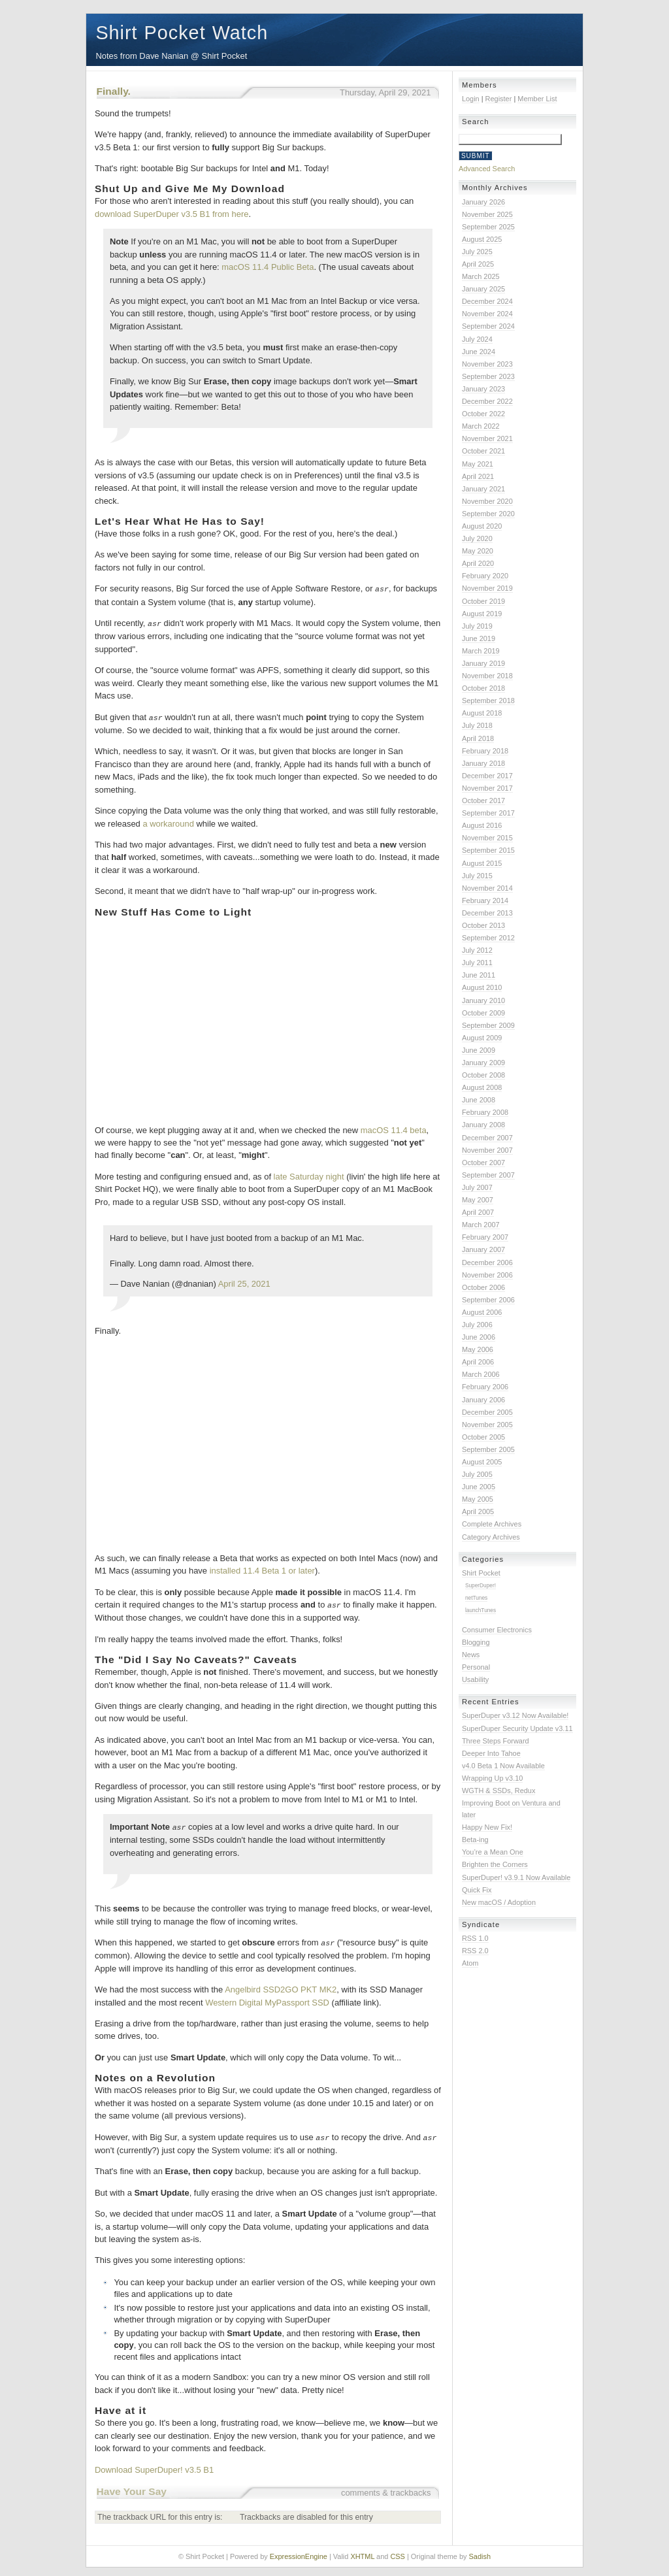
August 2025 (482, 239)
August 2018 (482, 713)
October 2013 (483, 925)
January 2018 (483, 763)
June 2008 (478, 1100)
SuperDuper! (480, 1585)
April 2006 (478, 1362)
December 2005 (487, 1412)
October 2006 (483, 1287)
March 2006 (481, 1374)
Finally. (114, 91)
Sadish (480, 2552)
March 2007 (481, 1225)
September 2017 (488, 813)
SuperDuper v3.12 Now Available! (515, 1715)
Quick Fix (477, 1890)
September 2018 (488, 700)
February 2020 (485, 576)
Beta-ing (475, 1839)
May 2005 (477, 1499)
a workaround (167, 822)
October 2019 (483, 601)
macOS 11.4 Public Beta (267, 267)
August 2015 (482, 863)
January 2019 (483, 663)
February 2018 (485, 751)
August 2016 (482, 825)
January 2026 (483, 202)
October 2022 (483, 414)
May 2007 (477, 1200)
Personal (476, 1667)
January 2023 (483, 389)
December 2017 (487, 776)
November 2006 (487, 1275)
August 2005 (482, 1462)
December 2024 (487, 301)
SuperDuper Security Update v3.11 (517, 1728)
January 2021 (483, 489)
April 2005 (478, 1511)
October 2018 (483, 688)
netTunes (476, 1597)
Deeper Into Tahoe (491, 1753)
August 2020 (482, 526)
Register (498, 99)
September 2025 (488, 227)
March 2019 (481, 651)
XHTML (362, 2552)
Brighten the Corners (495, 1864)
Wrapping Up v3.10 (492, 1778)
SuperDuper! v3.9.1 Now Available (516, 1877)
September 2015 (488, 850)
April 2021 (478, 476)
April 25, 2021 (244, 1282)
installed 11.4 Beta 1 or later (262, 1569)
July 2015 (477, 876)
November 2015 (487, 838)
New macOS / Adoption (499, 1902)
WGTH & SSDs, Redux (498, 1790)
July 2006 (477, 1325)
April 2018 (478, 738)
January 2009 (483, 1062)
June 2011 (478, 975)
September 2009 (488, 1025)
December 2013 (487, 913)
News (471, 1655)
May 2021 (477, 464)
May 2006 (477, 1349)
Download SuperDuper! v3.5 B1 (154, 2465)
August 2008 (482, 1087)
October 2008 (483, 1075)
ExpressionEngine (298, 2552)
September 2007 (488, 1175)
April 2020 (478, 563)
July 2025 (477, 252)
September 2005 (488, 1449)
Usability (475, 1679)
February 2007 (485, 1237)
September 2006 (488, 1300)
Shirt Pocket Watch (181, 32)
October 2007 (483, 1162)
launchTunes (480, 1610)
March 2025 (481, 276)
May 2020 (477, 551)
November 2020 (487, 501)
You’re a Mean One (492, 1852)
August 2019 (482, 614)
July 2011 (477, 962)
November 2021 (487, 438)
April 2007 (478, 1212)
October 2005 (483, 1437)
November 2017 (487, 788)
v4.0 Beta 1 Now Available (503, 1766)
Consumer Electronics (497, 1630)
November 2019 (487, 588)
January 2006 (483, 1400)
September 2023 (488, 376)
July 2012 (477, 950)
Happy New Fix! (487, 1827)
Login (471, 99)
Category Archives (491, 1537)
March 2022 (481, 426)
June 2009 (478, 1050)
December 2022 (487, 401)
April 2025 (478, 264)
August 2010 (482, 987)
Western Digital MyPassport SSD (267, 1999)
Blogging (476, 1642)
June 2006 (478, 1337)
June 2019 (478, 638)
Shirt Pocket (481, 1573)
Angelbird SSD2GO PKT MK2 (280, 1985)
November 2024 (487, 314)
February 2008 (485, 1112)
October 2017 (483, 800)
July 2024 (477, 339)
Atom (470, 1963)
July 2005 (477, 1474)
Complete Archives (491, 1524)
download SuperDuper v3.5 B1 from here (171, 214)
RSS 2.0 (475, 1951)
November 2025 (487, 214)
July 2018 (477, 725)
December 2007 (487, 1138)
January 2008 (483, 1125)
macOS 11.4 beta (394, 1128)
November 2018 (487, 676)
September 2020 (488, 514)
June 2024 (478, 351)
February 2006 (485, 1387)
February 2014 (485, 900)
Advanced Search (487, 169)
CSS (397, 2552)
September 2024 (488, 326)
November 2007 (487, 1150)
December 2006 (487, 1262)
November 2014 (487, 888)
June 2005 (478, 1487)
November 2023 (487, 364)
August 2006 (482, 1312)
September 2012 (488, 938)
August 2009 (482, 1038)
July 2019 (477, 626)
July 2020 (477, 538)
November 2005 (487, 1424)
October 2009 (483, 1013)
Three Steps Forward (495, 1741)
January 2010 (483, 1000)
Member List (537, 99)
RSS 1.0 (475, 1938)
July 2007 (477, 1187)
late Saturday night (309, 1175)
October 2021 (483, 451)
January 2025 (483, 289)
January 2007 (483, 1249)
